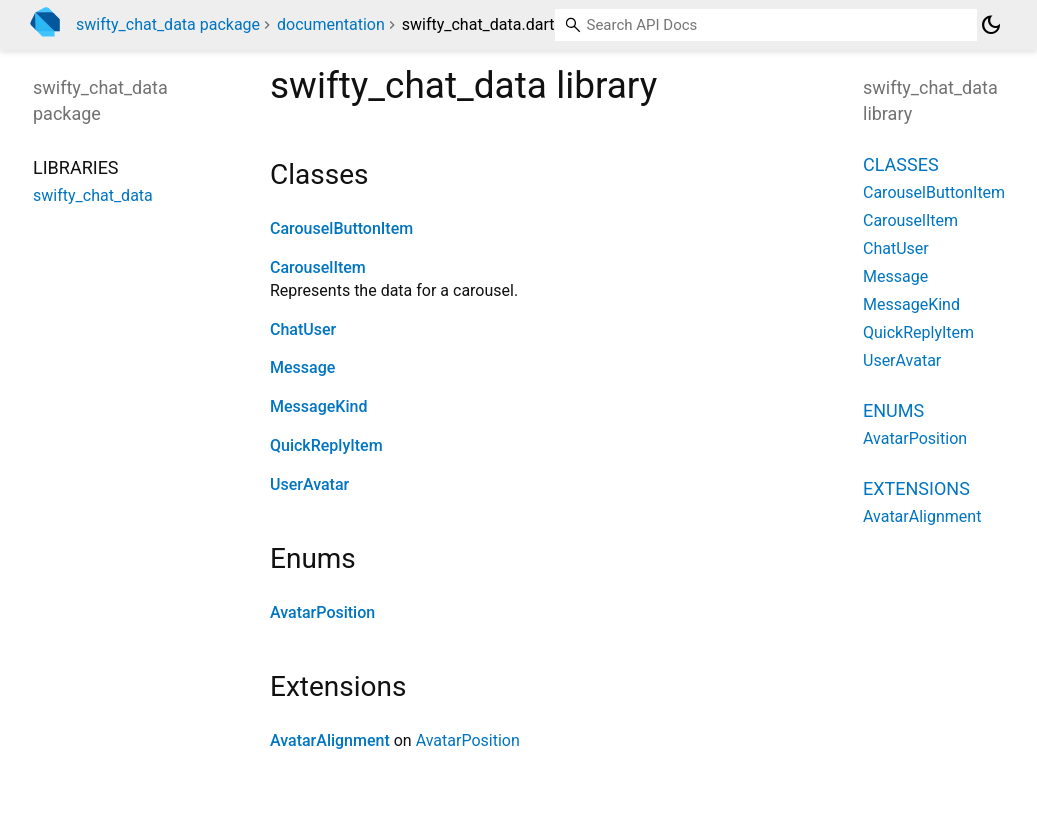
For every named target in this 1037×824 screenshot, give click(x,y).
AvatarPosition (322, 612)
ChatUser (303, 329)
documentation (331, 24)
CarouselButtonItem (341, 228)
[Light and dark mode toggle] (991, 25)
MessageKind (318, 406)
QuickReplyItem (326, 445)
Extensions (916, 488)
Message (302, 367)
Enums (893, 410)
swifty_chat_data (93, 195)
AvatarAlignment (330, 740)
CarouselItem (318, 267)
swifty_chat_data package (168, 24)
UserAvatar (309, 484)
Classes (901, 164)
